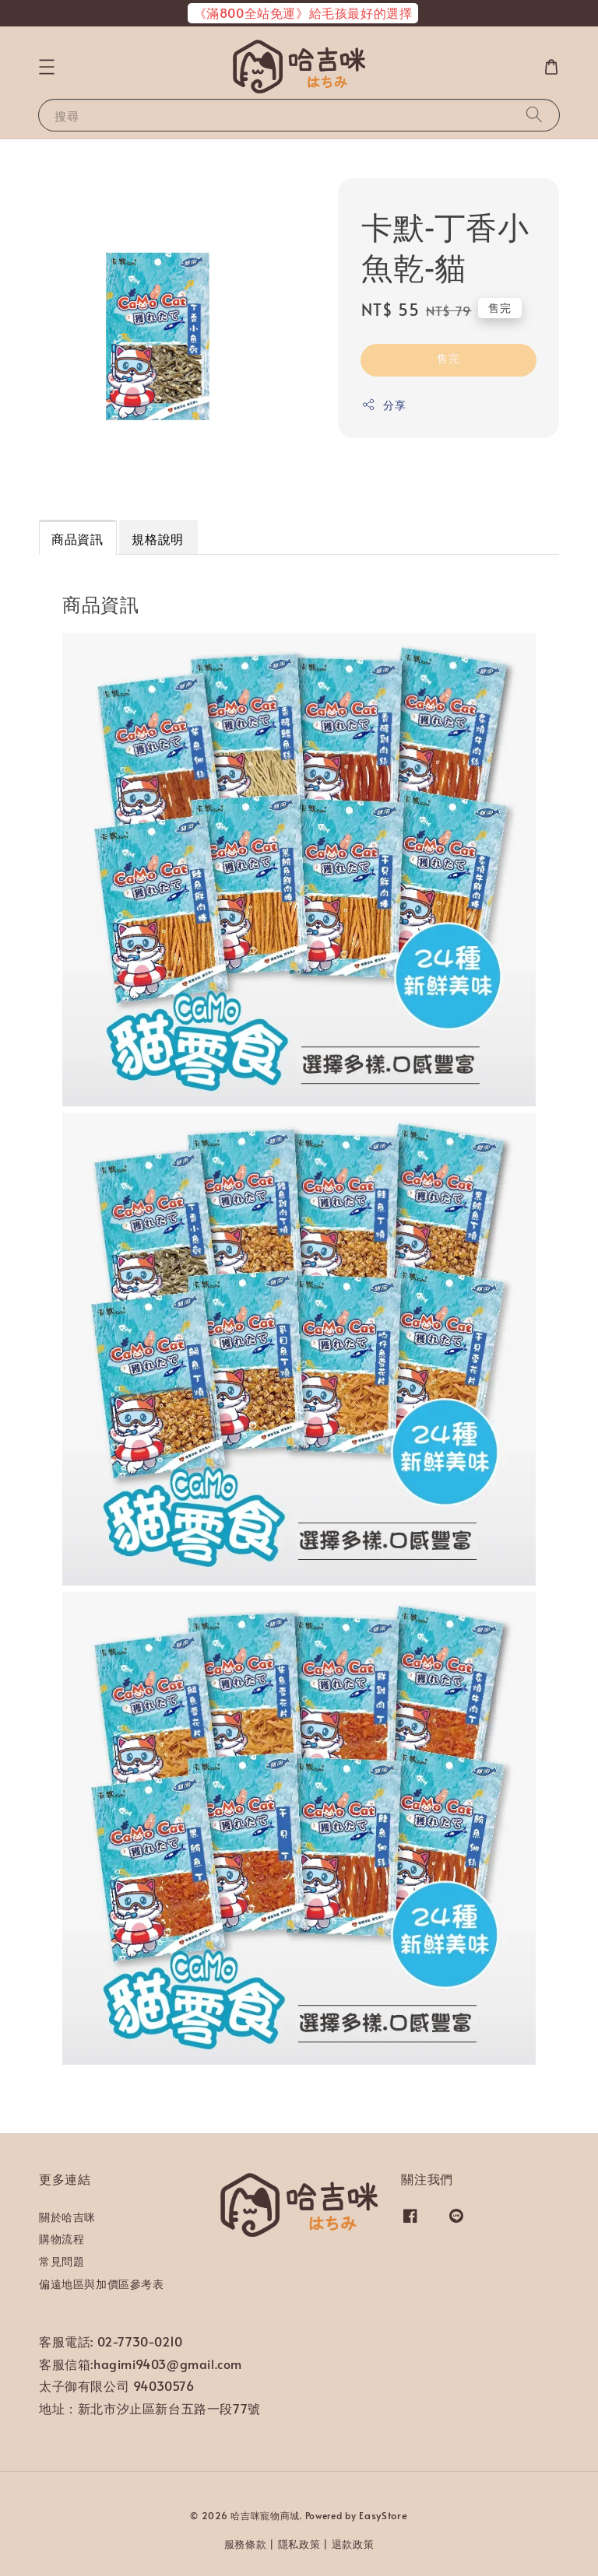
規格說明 (157, 538)
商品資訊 (77, 538)
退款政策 (353, 2544)
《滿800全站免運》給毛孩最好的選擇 (303, 12)
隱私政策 (299, 2544)
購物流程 (61, 2238)
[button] (47, 67)
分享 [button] (383, 405)
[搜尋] (534, 115)
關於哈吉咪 (67, 2217)
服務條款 (245, 2544)
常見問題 (61, 2261)
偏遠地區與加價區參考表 (101, 2283)
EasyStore (383, 2515)
